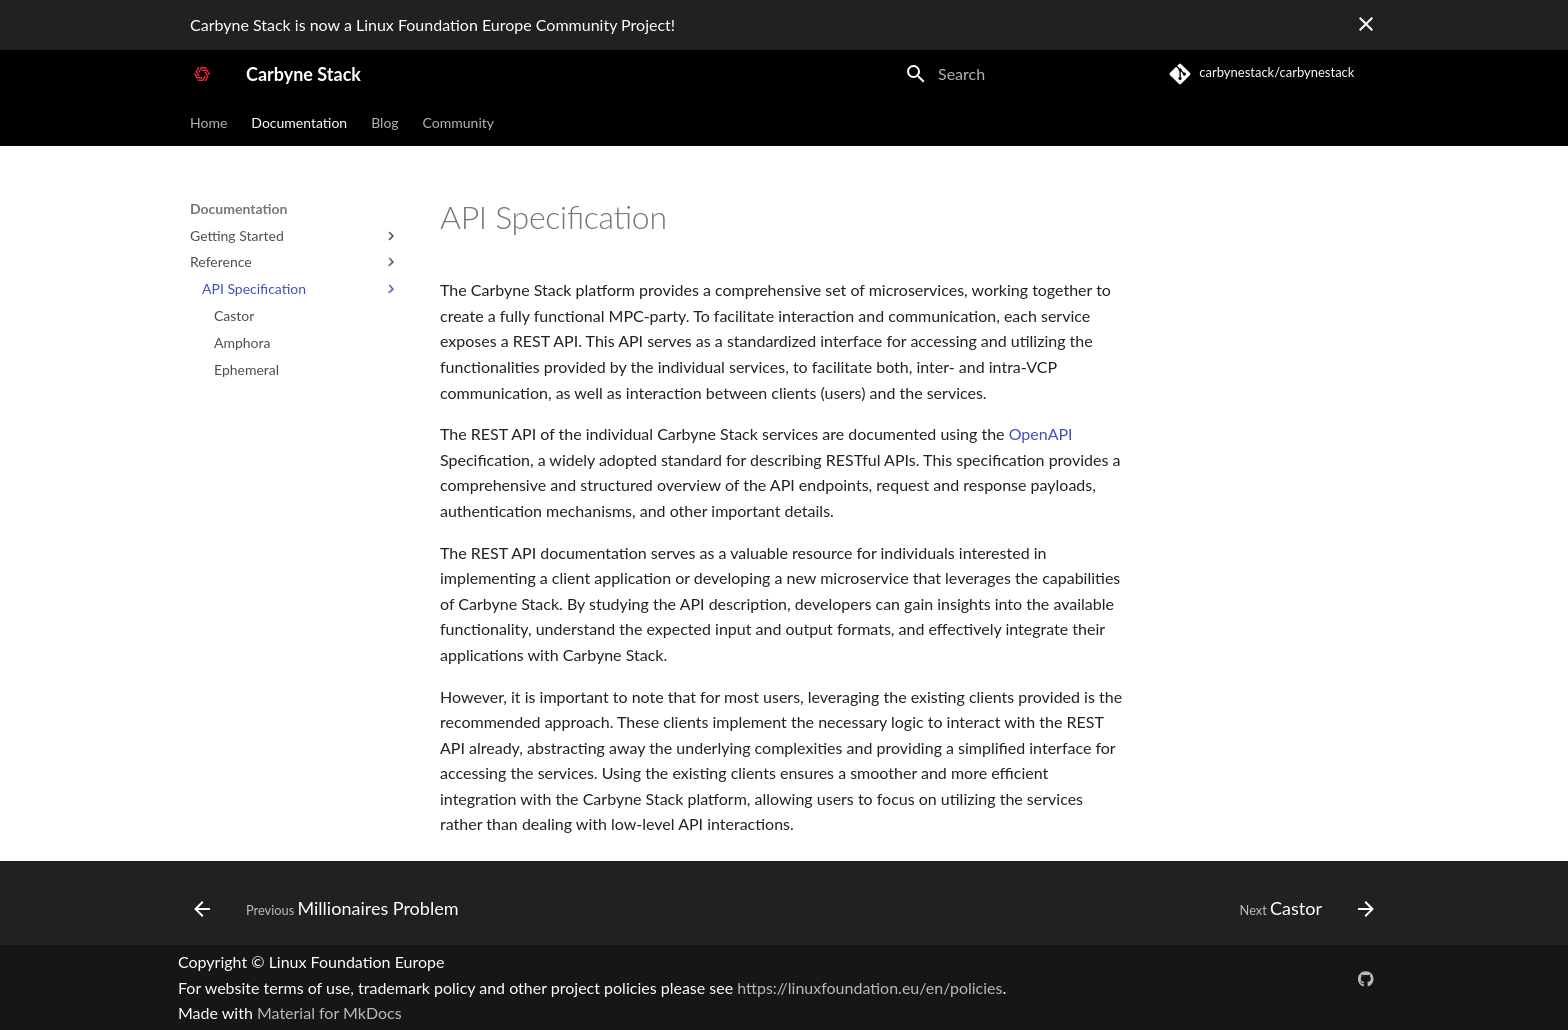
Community (458, 122)
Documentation (299, 122)
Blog (384, 122)
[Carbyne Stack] (202, 74)
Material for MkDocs (329, 1012)
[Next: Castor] (1301, 909)
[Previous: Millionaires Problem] (332, 909)
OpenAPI (1041, 433)
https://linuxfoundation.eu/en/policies (869, 987)
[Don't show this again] (1366, 24)
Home (208, 122)
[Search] (1011, 74)
